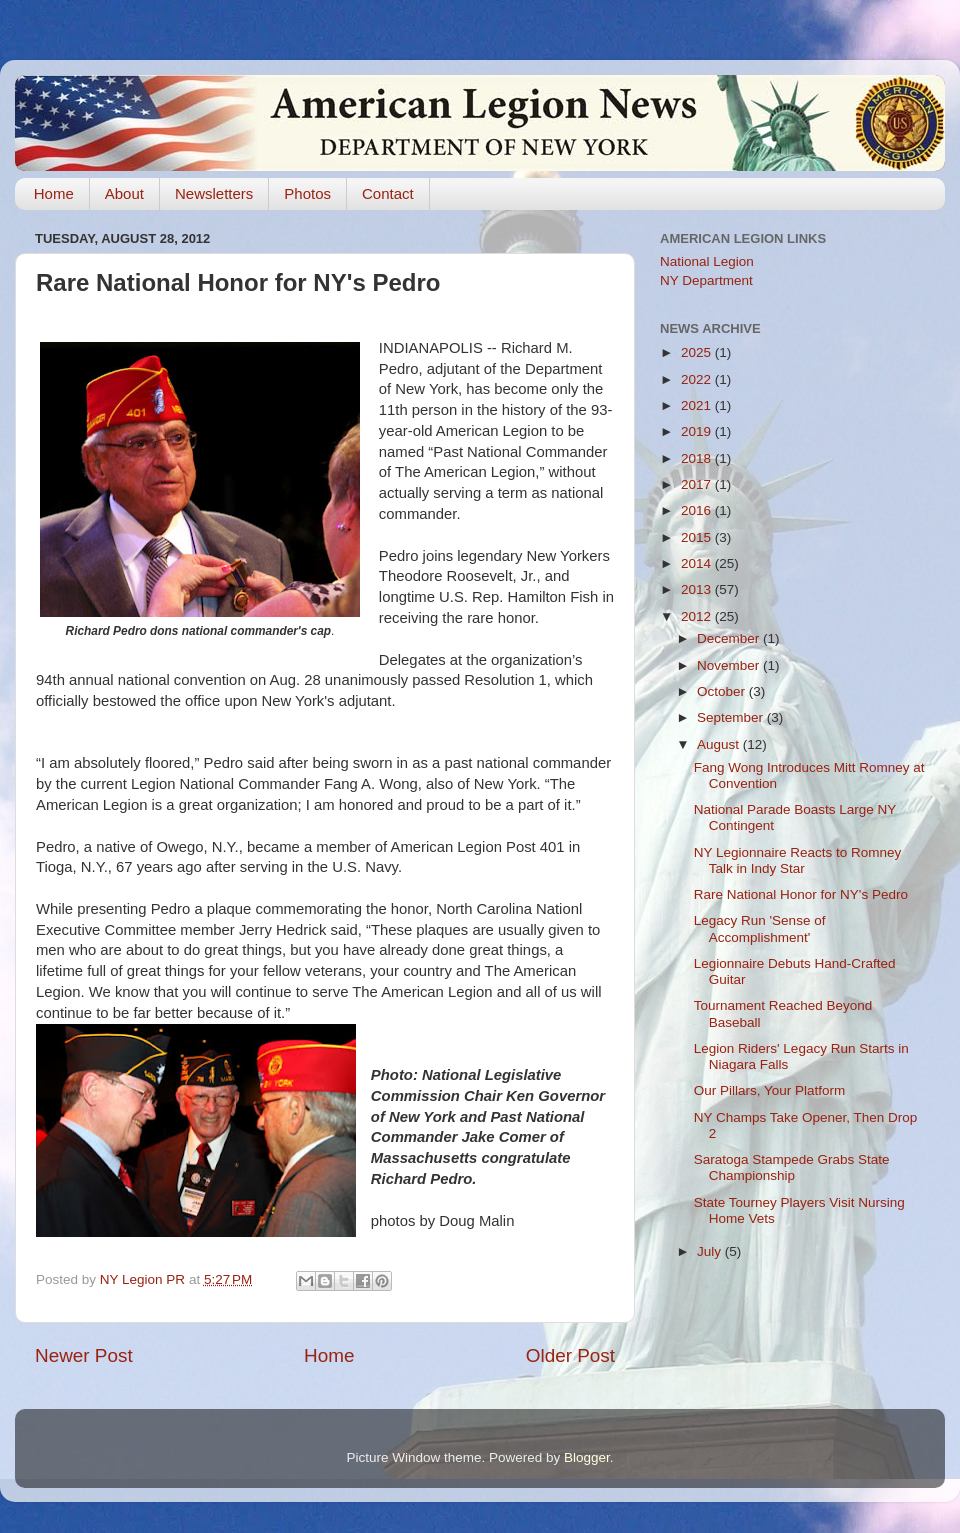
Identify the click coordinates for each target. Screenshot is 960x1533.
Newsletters (214, 193)
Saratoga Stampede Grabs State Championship (792, 1167)
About (124, 193)
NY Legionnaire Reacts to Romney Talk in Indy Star (798, 860)
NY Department (706, 280)
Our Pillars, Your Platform (770, 1090)
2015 (698, 537)
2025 (698, 352)
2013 (698, 589)
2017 (698, 484)
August (720, 744)
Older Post (570, 1355)
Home (54, 193)
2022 (698, 379)
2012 (698, 616)
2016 (698, 510)
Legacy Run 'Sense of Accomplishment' (760, 928)
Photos (307, 193)
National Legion (707, 261)
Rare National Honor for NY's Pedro (801, 894)
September (732, 717)
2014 (698, 563)
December (730, 638)
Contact (388, 193)
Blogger (587, 1457)
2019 (698, 431)
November (730, 665)
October (723, 691)
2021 (698, 405)
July (711, 1251)
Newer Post (84, 1355)
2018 (698, 458)
